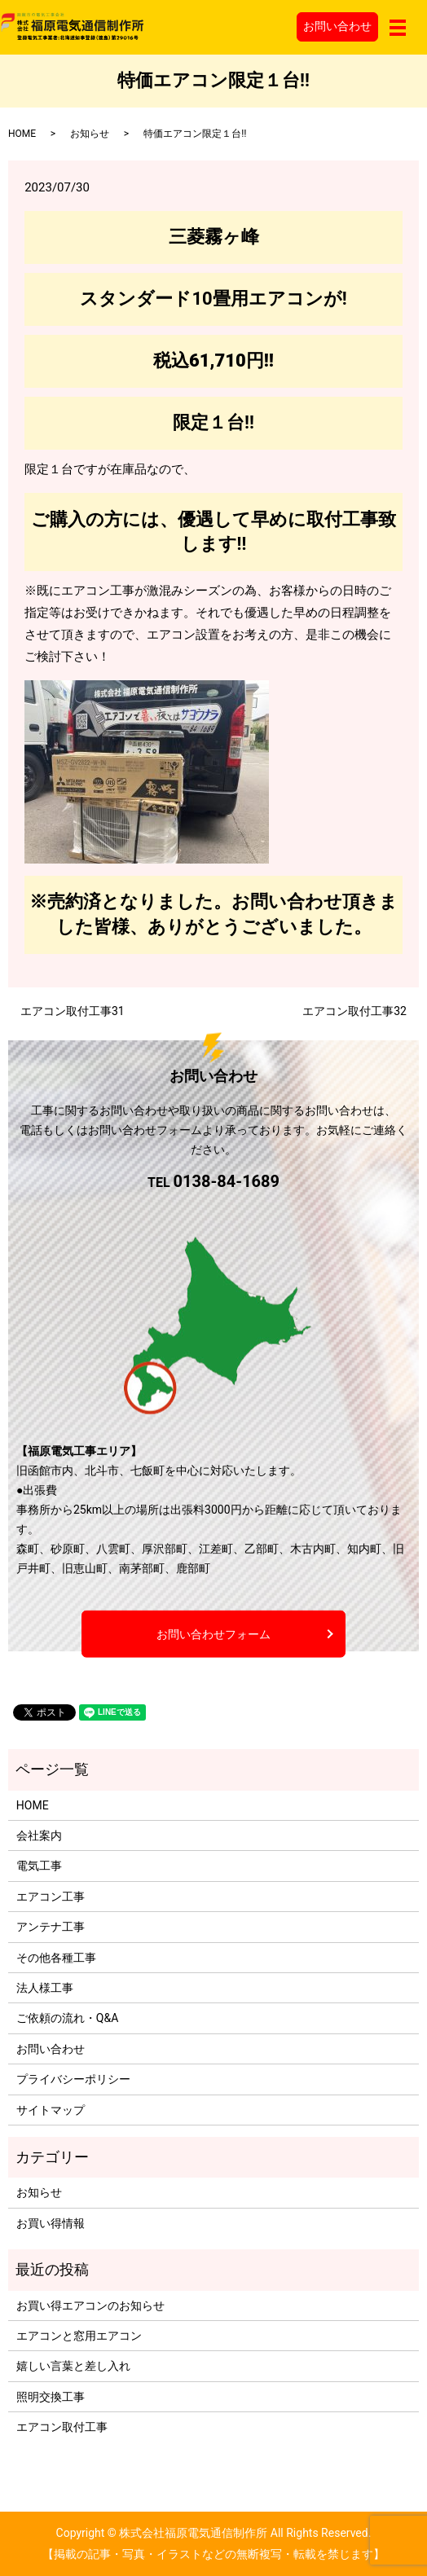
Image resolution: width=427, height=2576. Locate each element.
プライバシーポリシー (73, 2079)
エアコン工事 (50, 1896)
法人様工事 (44, 1987)
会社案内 (39, 1835)
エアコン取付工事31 (72, 1011)
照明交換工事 (50, 2396)
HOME (22, 133)
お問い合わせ (337, 26)
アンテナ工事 (50, 1926)
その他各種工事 (56, 1957)
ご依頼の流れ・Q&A (67, 2017)
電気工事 (39, 1865)
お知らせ (89, 133)
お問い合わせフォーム (213, 1633)
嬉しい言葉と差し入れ (73, 2365)
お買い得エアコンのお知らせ (90, 2305)
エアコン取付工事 (62, 2426)
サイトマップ (50, 2110)
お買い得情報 (50, 2223)
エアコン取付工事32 (354, 1011)
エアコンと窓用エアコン (79, 2335)
